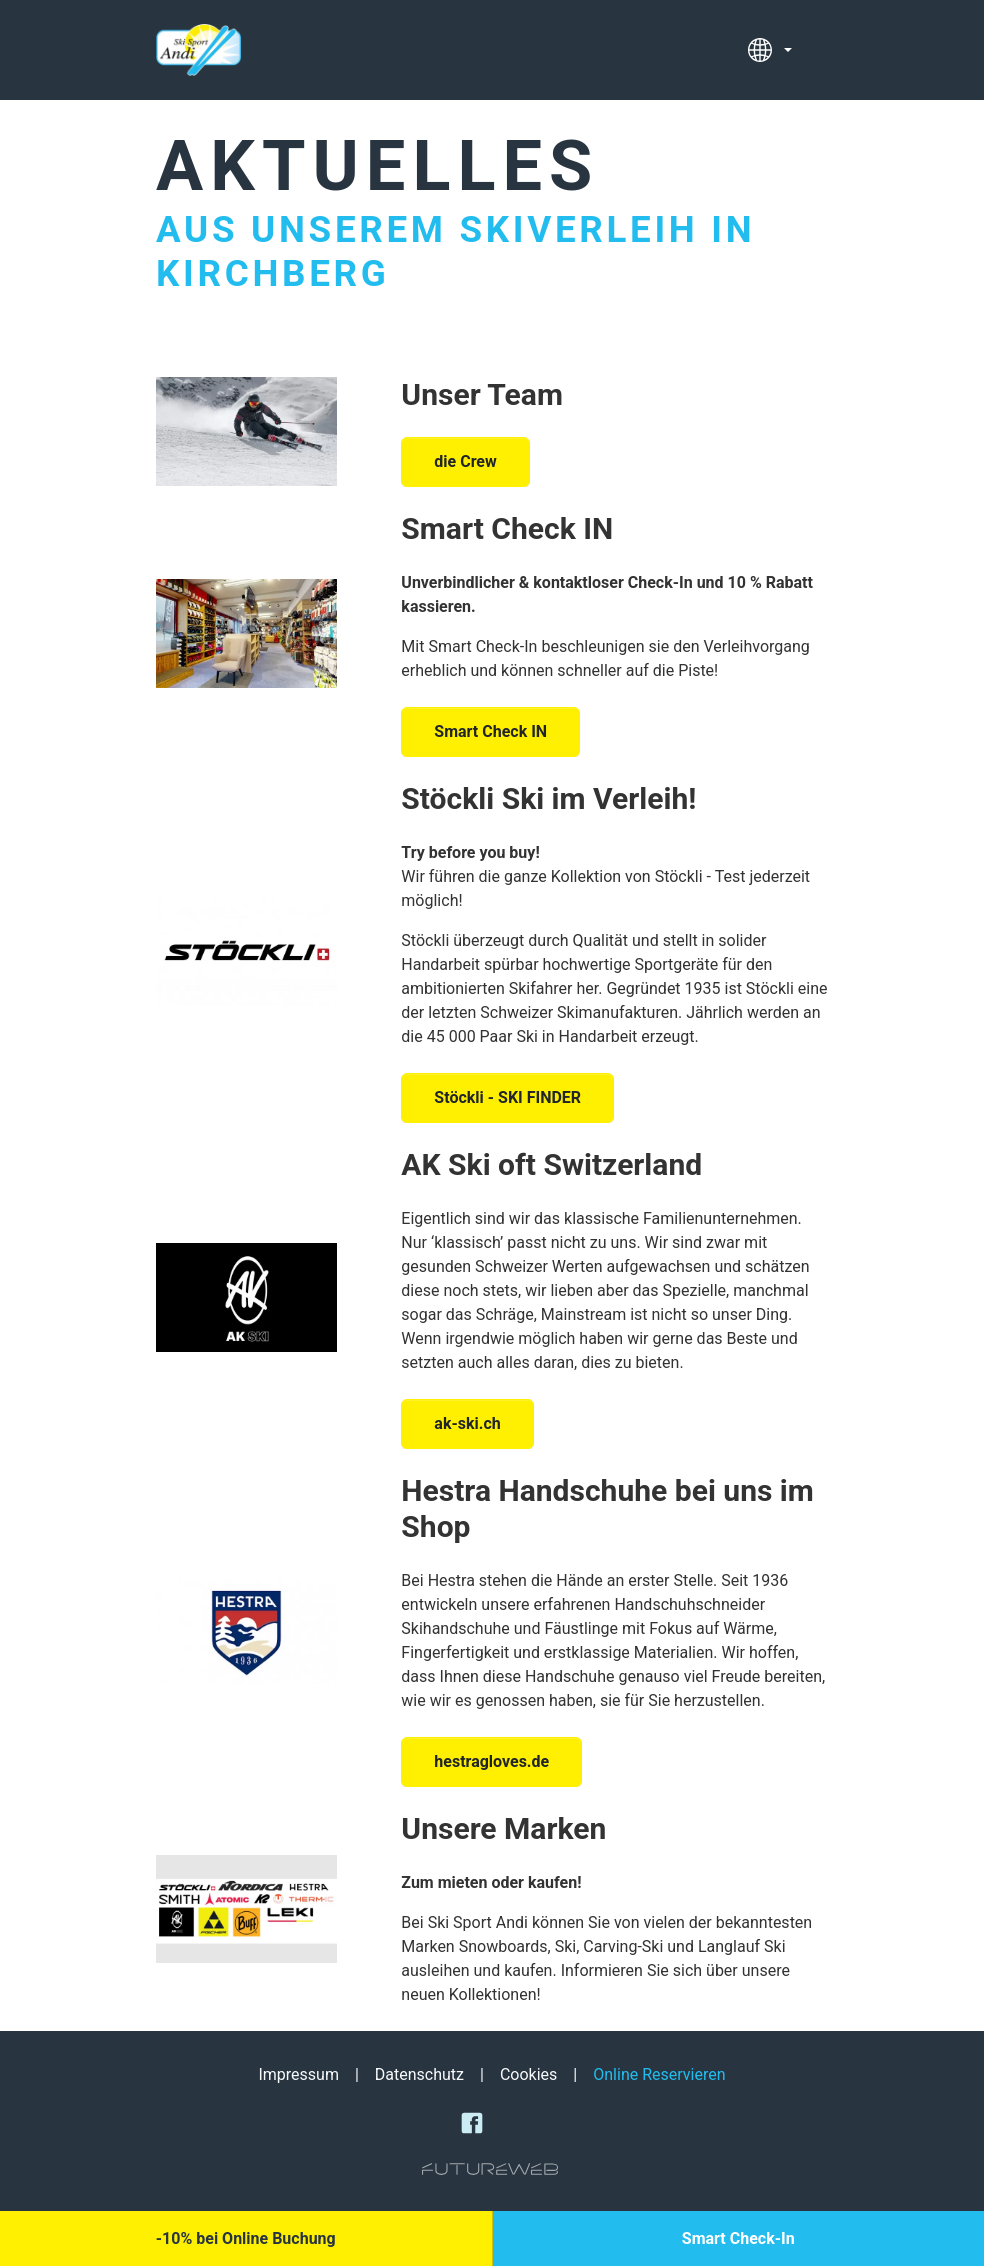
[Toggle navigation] (816, 50)
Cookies (528, 2074)
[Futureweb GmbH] (490, 2169)
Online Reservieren (659, 2074)
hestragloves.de (491, 1761)
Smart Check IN (507, 528)
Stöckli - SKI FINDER (507, 1097)
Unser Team (482, 394)
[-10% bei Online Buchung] (246, 2238)
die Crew (465, 461)
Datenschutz (419, 2074)
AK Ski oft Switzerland (551, 1164)
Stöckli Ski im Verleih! (548, 798)
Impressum (298, 2074)
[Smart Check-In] (739, 2238)
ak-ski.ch (467, 1423)
